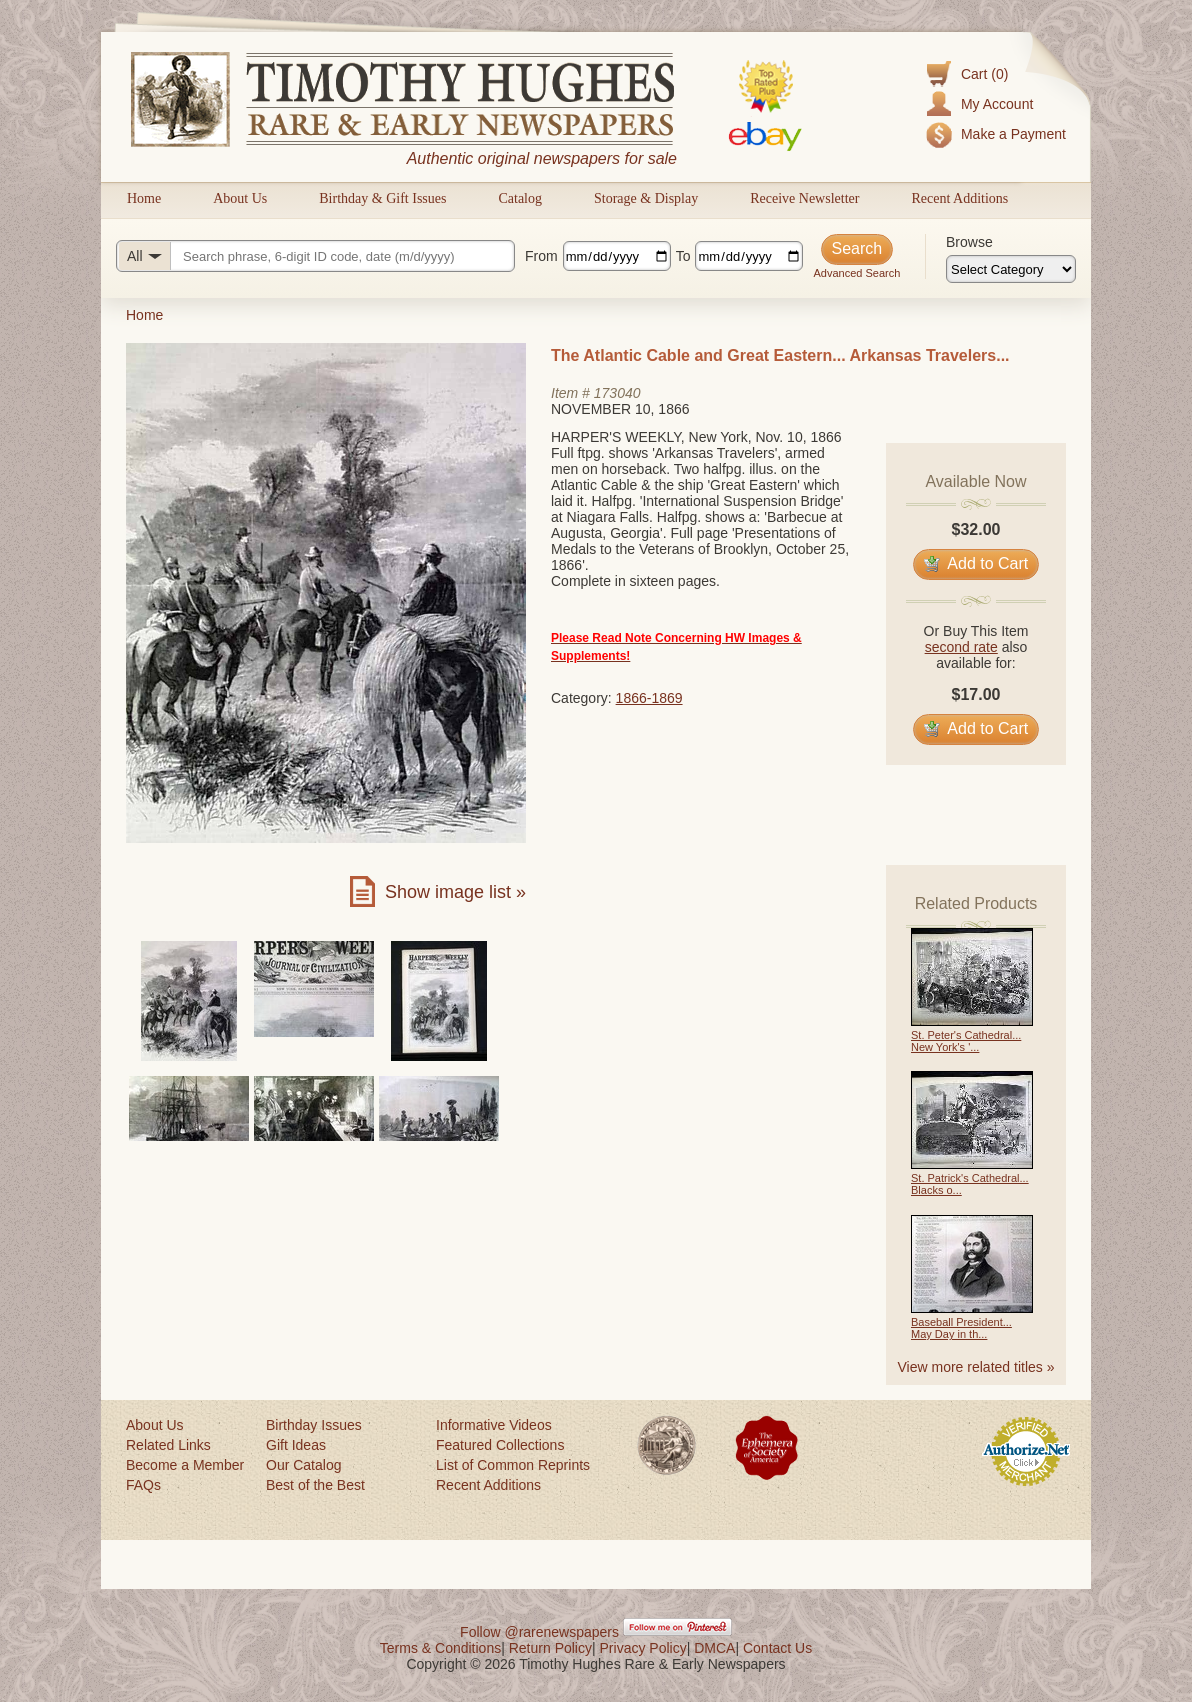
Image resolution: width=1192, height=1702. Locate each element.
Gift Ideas (296, 1445)
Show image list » (455, 892)
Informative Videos (494, 1425)
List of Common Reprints (513, 1465)
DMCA (714, 1648)
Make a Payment (1013, 134)
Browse (969, 242)
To (683, 256)
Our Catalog (303, 1465)
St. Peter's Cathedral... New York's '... (966, 1041)
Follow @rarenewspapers (539, 1632)
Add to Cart (976, 563)
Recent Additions (959, 198)
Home (144, 198)
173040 (617, 393)
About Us (240, 198)
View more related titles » (976, 1367)
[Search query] (315, 256)
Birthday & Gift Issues (382, 198)
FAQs (143, 1485)
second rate (961, 647)
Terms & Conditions (440, 1648)
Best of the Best (315, 1485)
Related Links (168, 1445)
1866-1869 (649, 698)
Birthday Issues (314, 1425)
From (541, 256)
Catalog (520, 198)
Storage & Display (646, 198)
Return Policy (550, 1648)
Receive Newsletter (804, 198)
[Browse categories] (1011, 269)
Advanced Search (856, 273)
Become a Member (185, 1465)
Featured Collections (500, 1445)
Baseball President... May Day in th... (961, 1328)
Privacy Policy (643, 1648)
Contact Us (777, 1648)
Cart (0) (984, 74)
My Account (997, 104)
